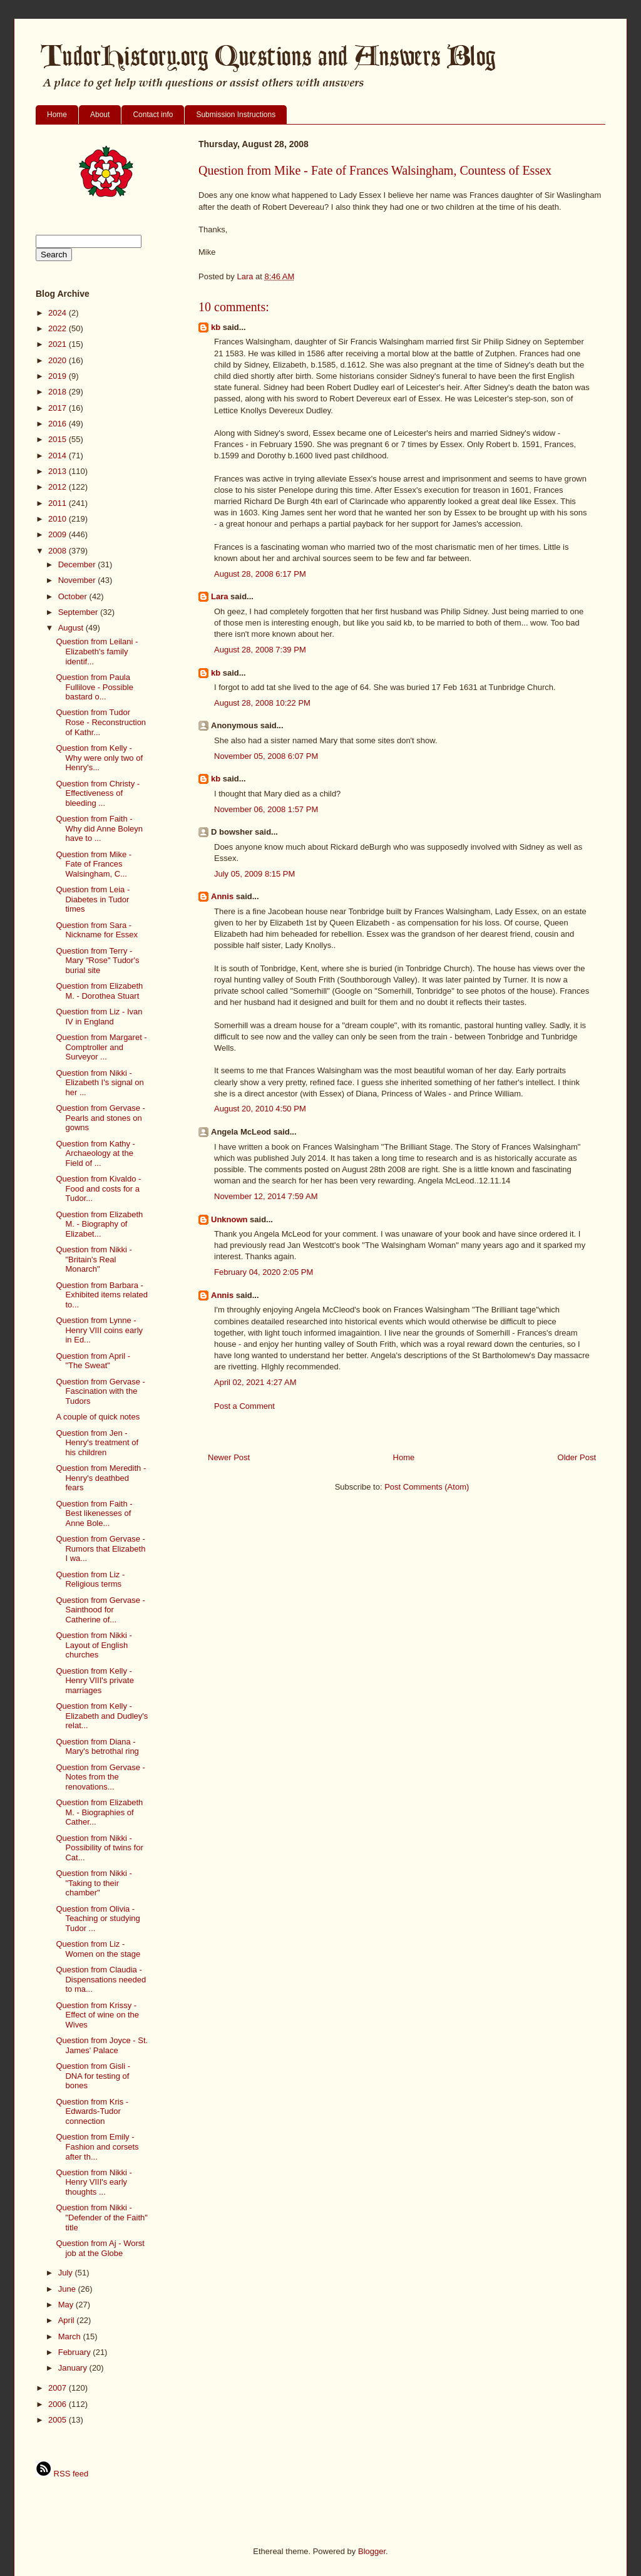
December (78, 564)
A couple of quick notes (98, 1416)
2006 (58, 2404)
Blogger (372, 2551)
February (75, 2352)
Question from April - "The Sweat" (93, 1361)
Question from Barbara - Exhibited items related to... (102, 1294)
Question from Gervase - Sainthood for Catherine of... (100, 1609)
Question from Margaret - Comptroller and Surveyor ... (101, 1047)
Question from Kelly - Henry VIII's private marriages (94, 1680)
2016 (58, 423)
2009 (58, 534)
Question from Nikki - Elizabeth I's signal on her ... (99, 1082)
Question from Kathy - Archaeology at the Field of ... (95, 1153)
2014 (58, 455)
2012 (58, 487)
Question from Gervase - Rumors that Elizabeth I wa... (100, 1548)
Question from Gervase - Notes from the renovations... (100, 1777)
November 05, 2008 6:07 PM (266, 756)
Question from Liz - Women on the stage (98, 1949)
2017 (58, 408)
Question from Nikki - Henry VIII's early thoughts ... (93, 2182)
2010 (58, 518)
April (67, 2320)
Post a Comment (244, 1406)
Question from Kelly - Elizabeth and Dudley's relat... (102, 1715)
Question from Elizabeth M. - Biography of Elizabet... (99, 1224)
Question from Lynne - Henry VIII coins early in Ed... (99, 1330)
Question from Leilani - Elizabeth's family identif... (97, 651)
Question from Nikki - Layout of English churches (93, 1645)
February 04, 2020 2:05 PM (263, 1272)
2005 (58, 2419)
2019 (58, 376)
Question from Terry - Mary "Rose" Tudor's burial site (97, 960)
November (78, 580)
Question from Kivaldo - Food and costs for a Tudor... (98, 1188)
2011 (58, 503)
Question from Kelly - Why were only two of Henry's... (99, 757)
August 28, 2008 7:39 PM (260, 649)
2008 (58, 550)
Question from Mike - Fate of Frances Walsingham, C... (93, 864)
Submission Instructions (235, 114)
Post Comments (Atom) (426, 1487)
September (79, 612)
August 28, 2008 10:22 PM (262, 703)
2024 (58, 312)
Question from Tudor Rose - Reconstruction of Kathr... (101, 722)
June (68, 2289)
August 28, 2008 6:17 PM (260, 574)
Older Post (577, 1457)
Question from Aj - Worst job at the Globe (100, 2248)
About (100, 114)
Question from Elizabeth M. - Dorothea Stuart (99, 991)
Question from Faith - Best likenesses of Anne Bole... (94, 1513)
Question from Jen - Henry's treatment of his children (97, 1442)
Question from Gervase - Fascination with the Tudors (100, 1391)
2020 (58, 360)
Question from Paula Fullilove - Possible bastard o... (94, 686)
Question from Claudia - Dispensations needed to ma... (101, 1979)
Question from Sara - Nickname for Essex (97, 930)
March (70, 2336)
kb (215, 327)
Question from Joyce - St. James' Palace (102, 2045)
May (67, 2304)
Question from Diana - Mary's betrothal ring (97, 1746)
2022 (58, 328)
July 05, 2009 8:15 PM (254, 873)
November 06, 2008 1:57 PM (266, 809)
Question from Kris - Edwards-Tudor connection (92, 2111)
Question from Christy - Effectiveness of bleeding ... (98, 793)
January (74, 2367)
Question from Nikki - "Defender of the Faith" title (101, 2217)
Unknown (229, 1219)
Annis (222, 896)
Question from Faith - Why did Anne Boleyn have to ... (99, 828)
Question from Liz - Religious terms (90, 1579)
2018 (58, 391)
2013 (58, 471)
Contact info (153, 114)
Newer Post (229, 1457)
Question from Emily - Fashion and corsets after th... (97, 2146)
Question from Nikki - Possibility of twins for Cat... (99, 1847)
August (72, 627)
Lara (219, 596)
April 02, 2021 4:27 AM (255, 1382)
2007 (58, 2388)
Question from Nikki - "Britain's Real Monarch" (93, 1259)
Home (57, 114)
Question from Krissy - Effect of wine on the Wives (97, 2015)
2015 (58, 439)
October (74, 596)
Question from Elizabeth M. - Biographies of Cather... (99, 1812)
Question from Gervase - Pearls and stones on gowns (100, 1117)
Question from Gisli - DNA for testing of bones (93, 2075)
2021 (58, 344)
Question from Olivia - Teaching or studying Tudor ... (98, 1918)
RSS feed (62, 2473)
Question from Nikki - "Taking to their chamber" (93, 1882)
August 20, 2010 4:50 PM (260, 1108)
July (66, 2272)
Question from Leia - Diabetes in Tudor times (93, 899)
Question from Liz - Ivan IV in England (99, 1016)
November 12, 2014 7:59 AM (266, 1196)
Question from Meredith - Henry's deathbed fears (101, 1477)
